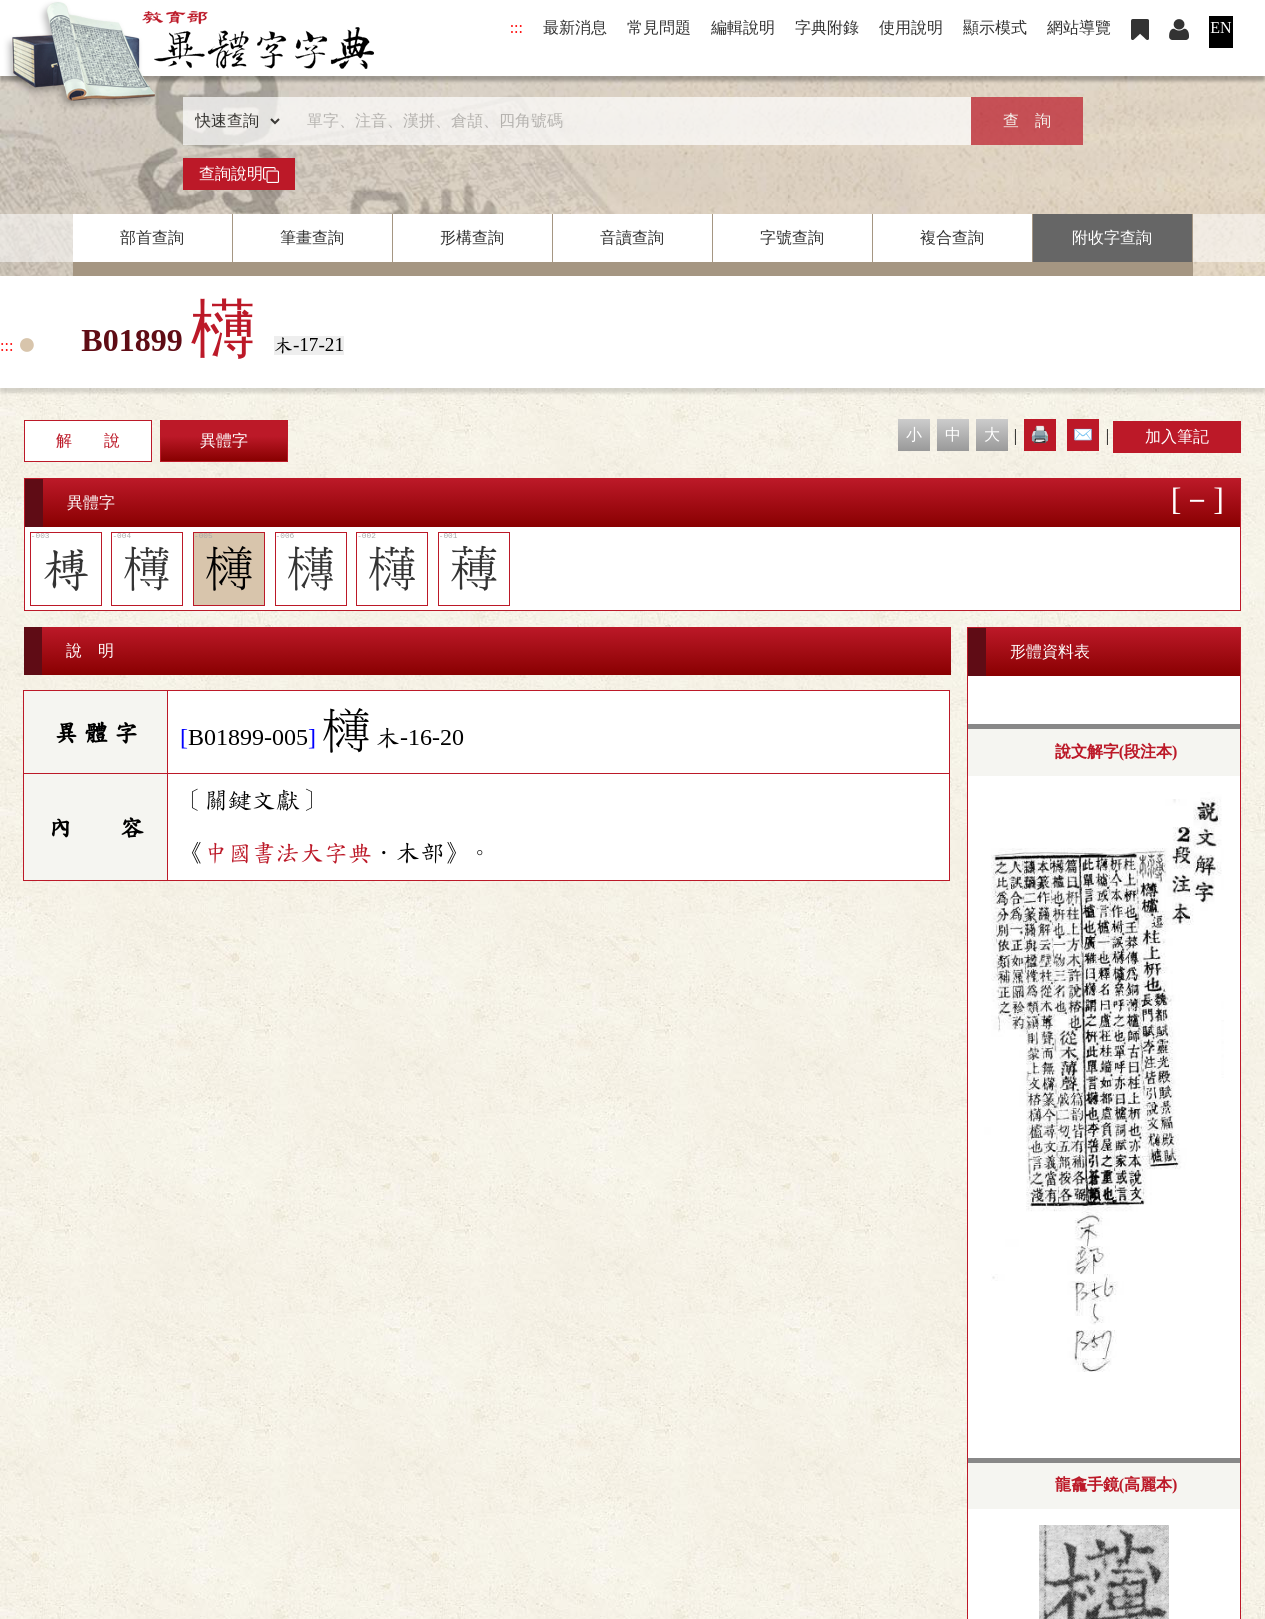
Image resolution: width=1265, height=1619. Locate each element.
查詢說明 (239, 174)
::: (516, 27)
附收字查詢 (1112, 237)
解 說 (88, 440)
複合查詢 (952, 237)
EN (1220, 27)
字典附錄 (827, 27)
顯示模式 (995, 27)
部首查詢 (152, 237)
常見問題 (659, 27)
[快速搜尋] (626, 121)
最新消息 (575, 27)
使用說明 (911, 27)
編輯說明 (743, 27)
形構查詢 (472, 237)
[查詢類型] (233, 121)
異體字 (224, 440)
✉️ (1083, 434)
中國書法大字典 (288, 853)
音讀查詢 (632, 237)
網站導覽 (1079, 27)
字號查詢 (792, 237)
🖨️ (1040, 434)
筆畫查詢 (312, 237)
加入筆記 (1177, 436)
